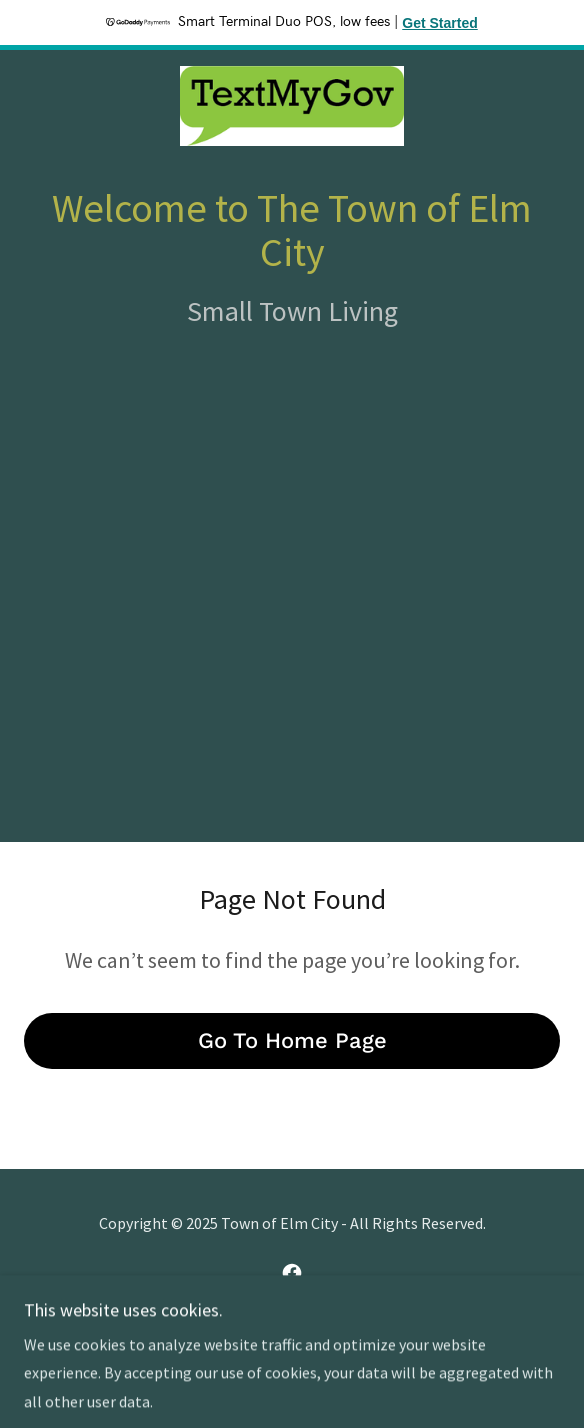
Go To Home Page (292, 1040)
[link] (292, 106)
